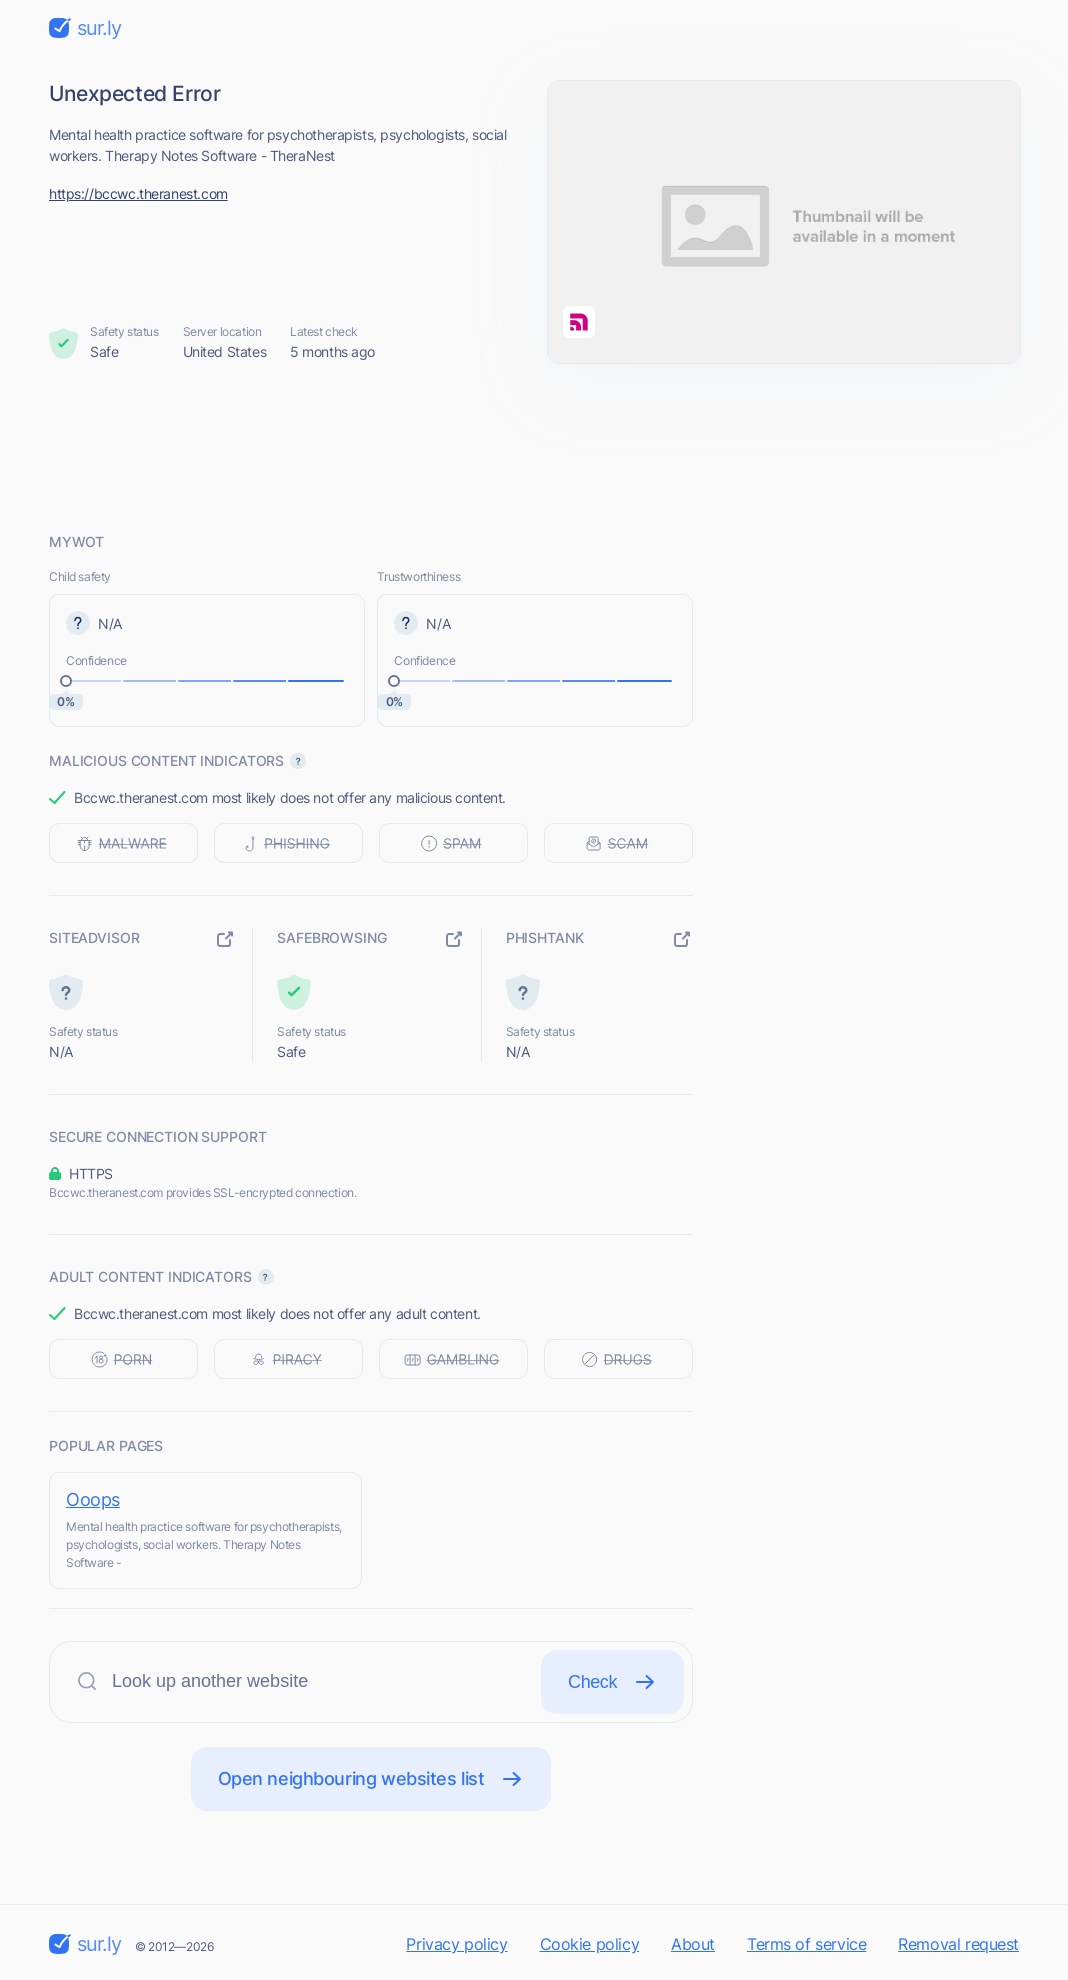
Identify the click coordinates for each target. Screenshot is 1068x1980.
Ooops (93, 1499)
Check (612, 1682)
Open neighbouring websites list (371, 1779)
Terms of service (806, 1944)
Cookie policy (590, 1944)
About (693, 1944)
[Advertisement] (534, 447)
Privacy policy (456, 1944)
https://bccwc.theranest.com (138, 193)
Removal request (958, 1944)
